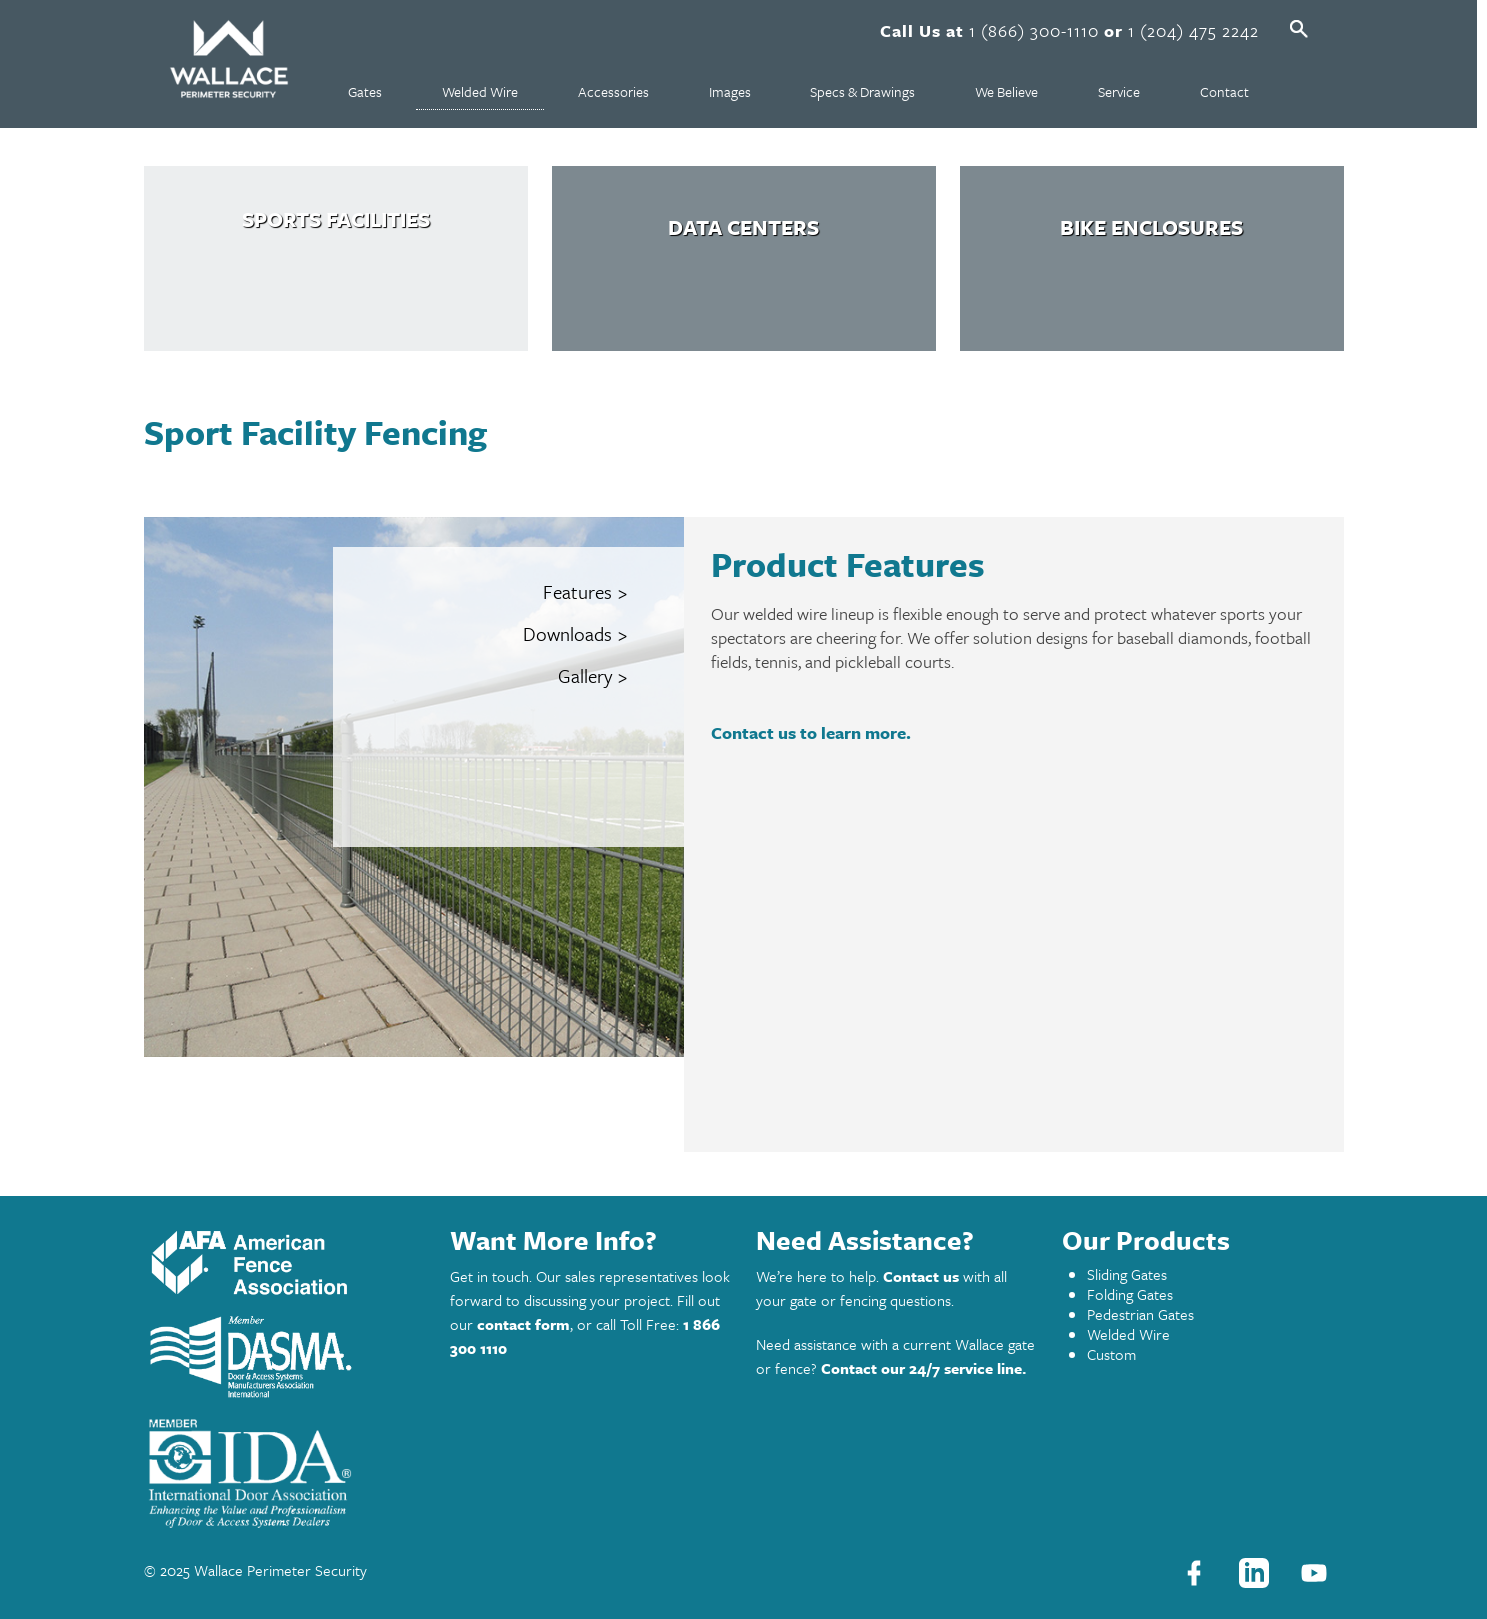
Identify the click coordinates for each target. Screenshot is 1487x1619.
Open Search (1299, 29)
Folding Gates (1130, 1294)
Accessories (613, 91)
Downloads (567, 634)
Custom (1111, 1354)
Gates (365, 91)
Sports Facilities (336, 219)
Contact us (921, 1276)
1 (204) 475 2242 (1193, 30)
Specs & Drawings (862, 91)
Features (577, 592)
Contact (1224, 91)
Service (1119, 91)
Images (730, 91)
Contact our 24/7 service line (921, 1368)
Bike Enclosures (1151, 227)
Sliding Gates (1127, 1274)
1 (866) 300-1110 (1034, 30)
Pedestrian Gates (1140, 1314)
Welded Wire (480, 91)
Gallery (585, 676)
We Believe (1006, 91)
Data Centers (743, 227)
